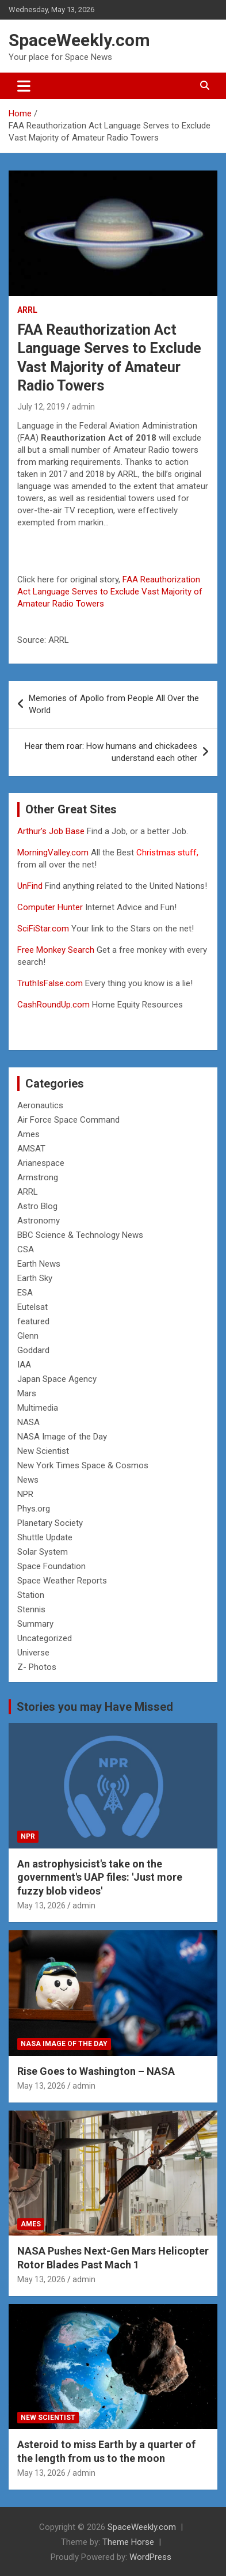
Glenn (28, 1336)
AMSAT (31, 1148)
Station (30, 1595)
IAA (24, 1364)
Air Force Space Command (68, 1120)
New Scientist (43, 1451)
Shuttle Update (44, 1537)
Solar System (42, 1552)
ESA (25, 1292)
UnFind (31, 886)
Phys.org (33, 1508)
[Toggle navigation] (24, 86)
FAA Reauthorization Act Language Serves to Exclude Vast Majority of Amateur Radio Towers (109, 591)
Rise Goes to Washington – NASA (96, 2071)
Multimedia (37, 1408)
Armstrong (37, 1177)
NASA (28, 1422)
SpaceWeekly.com (79, 40)
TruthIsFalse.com (50, 983)
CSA (25, 1249)
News (28, 1480)
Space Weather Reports (62, 1580)
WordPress (150, 2557)
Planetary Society (50, 1523)
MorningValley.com (53, 852)
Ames (28, 1134)
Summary (35, 1624)
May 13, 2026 (41, 1905)
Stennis (31, 1609)
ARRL (27, 310)
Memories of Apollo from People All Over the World (114, 704)
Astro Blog (37, 1206)
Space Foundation (51, 1566)
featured (33, 1321)
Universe (33, 1652)
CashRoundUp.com (53, 1004)
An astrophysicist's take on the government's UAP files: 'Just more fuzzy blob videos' (99, 1877)
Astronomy (38, 1220)
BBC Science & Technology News (80, 1235)
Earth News (38, 1264)
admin (83, 406)
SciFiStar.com (43, 928)
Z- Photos (36, 1667)
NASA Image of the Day (62, 1436)
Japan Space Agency (57, 1379)
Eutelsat (32, 1307)
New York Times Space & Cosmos (82, 1465)
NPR (25, 1494)
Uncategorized (44, 1638)
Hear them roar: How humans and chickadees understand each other (111, 752)
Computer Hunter (50, 907)
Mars (26, 1393)
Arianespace (40, 1163)
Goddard (33, 1350)
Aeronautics (40, 1105)
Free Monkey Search (55, 950)
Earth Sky (34, 1278)
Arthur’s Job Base (52, 831)
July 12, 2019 (41, 406)
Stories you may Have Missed (95, 1707)
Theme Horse (128, 2542)
